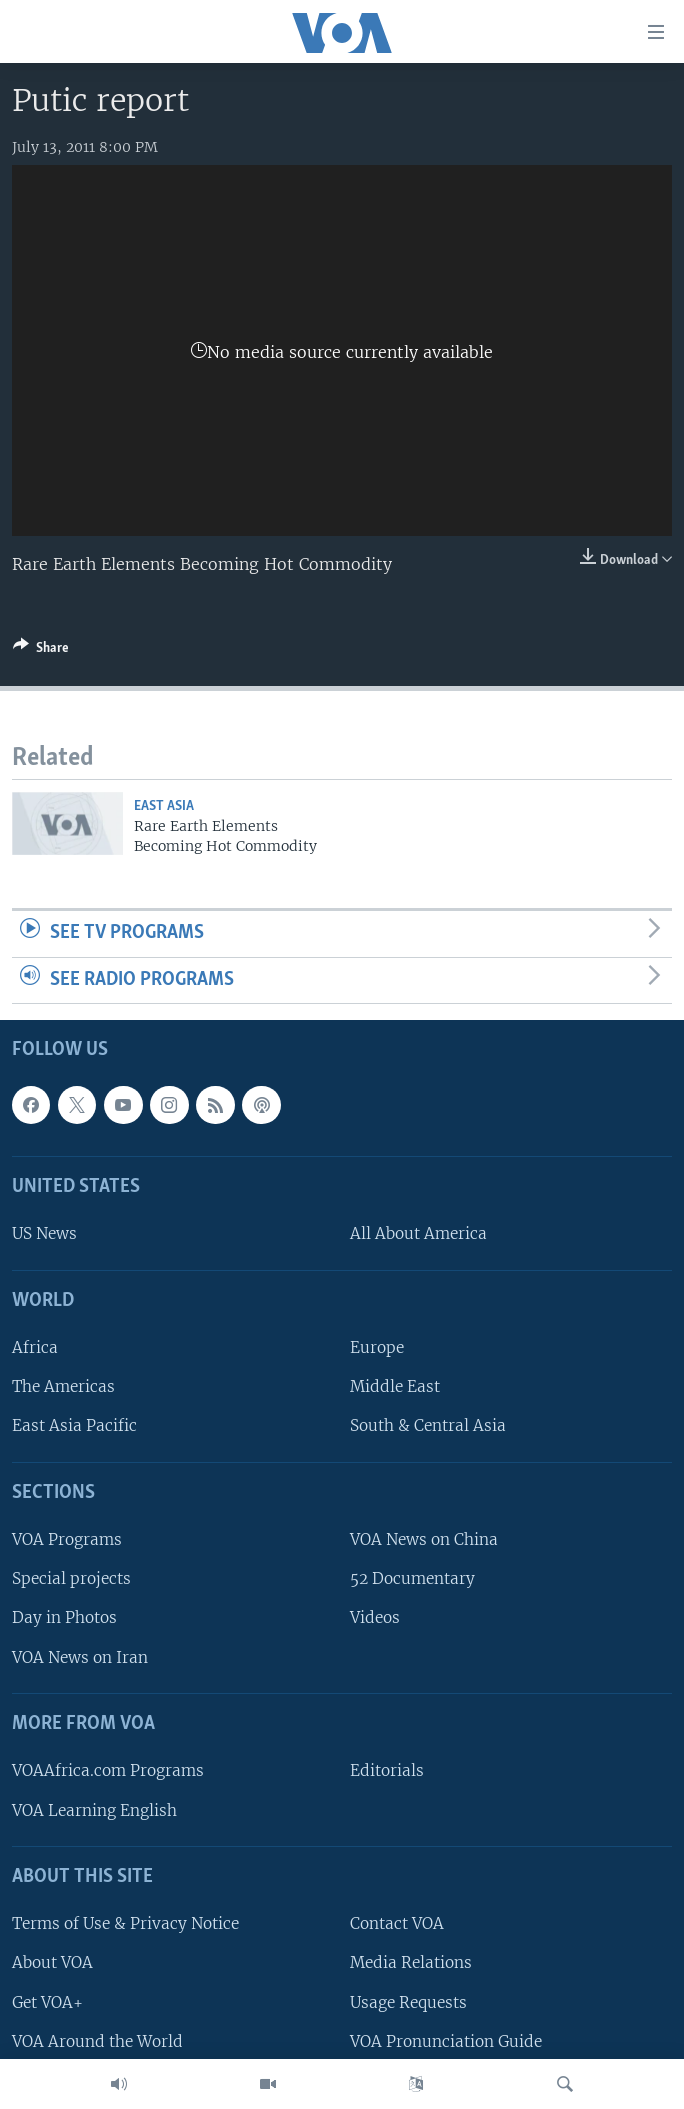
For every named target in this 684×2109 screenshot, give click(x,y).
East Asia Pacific (74, 1426)
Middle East (395, 1387)
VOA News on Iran (80, 1657)
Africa (35, 1348)
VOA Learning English (94, 1810)
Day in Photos (64, 1618)
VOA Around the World (97, 2041)
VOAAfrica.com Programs (108, 1771)
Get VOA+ (47, 2002)
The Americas (63, 1387)
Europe (377, 1348)
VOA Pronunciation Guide (446, 2041)
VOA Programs (67, 1540)
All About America (418, 1234)
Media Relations (411, 1963)
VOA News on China (424, 1540)
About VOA (52, 1963)
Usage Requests (408, 2002)
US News (44, 1234)
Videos (375, 1618)
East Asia (164, 806)
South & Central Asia (428, 1426)
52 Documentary (412, 1579)
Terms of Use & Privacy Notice (125, 1924)
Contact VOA (397, 1924)
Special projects (71, 1579)
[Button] (41, 651)
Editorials (387, 1771)
